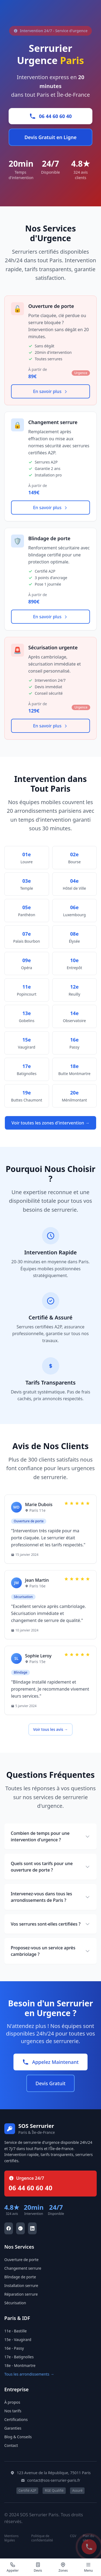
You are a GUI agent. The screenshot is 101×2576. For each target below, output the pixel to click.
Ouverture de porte (21, 2259)
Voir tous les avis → (50, 1729)
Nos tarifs (12, 2410)
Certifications (16, 2419)
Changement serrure (22, 2268)
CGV (73, 2536)
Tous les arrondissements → (29, 2374)
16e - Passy (14, 2348)
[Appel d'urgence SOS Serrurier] (89, 2546)
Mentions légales (11, 2538)
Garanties (12, 2428)
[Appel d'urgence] (12, 2567)
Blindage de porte (20, 2276)
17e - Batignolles (19, 2356)
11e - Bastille (15, 2330)
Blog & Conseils (18, 2436)
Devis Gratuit (50, 2083)
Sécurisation (15, 2302)
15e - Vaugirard (17, 2339)
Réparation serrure (21, 2294)
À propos (12, 2402)
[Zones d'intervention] (63, 2567)
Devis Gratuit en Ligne (51, 137)
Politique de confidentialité (42, 2538)
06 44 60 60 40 (50, 116)
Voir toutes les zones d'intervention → (51, 1123)
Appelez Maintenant (50, 2062)
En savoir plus (50, 391)
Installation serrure (21, 2285)
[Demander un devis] (38, 2567)
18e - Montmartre (20, 2365)
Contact (11, 2445)
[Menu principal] (88, 2567)
